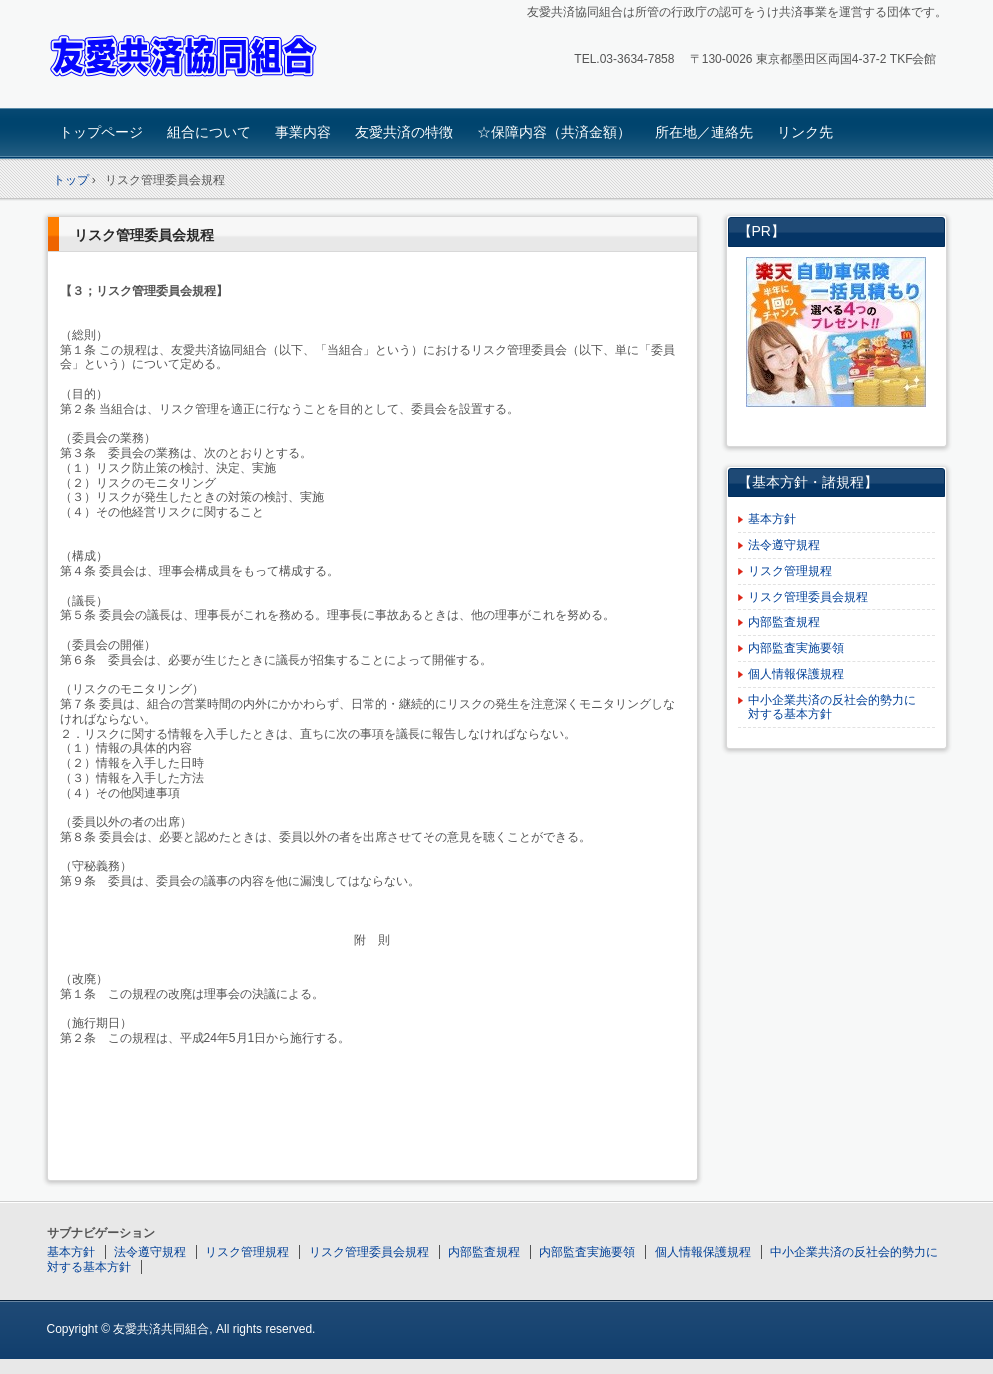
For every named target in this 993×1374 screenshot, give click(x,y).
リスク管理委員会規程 (144, 235)
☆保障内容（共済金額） (554, 132)
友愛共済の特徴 (404, 132)
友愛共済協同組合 (187, 56)
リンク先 (805, 132)
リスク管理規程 (790, 571)
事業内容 (303, 132)
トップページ (101, 132)
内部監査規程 (784, 622)
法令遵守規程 (784, 545)
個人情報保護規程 (796, 674)
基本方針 (772, 519)
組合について (209, 132)
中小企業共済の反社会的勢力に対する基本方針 (832, 707)
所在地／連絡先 (704, 132)
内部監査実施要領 (796, 648)
